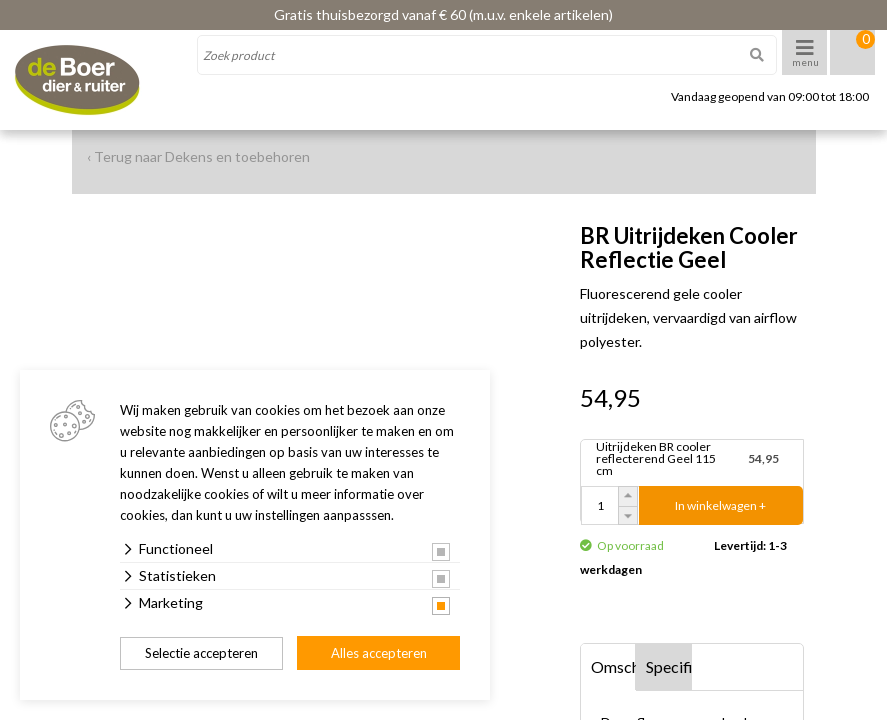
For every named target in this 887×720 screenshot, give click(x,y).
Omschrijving (614, 666)
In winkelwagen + (720, 505)
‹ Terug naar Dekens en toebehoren (198, 156)
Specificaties (669, 666)
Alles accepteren (379, 653)
